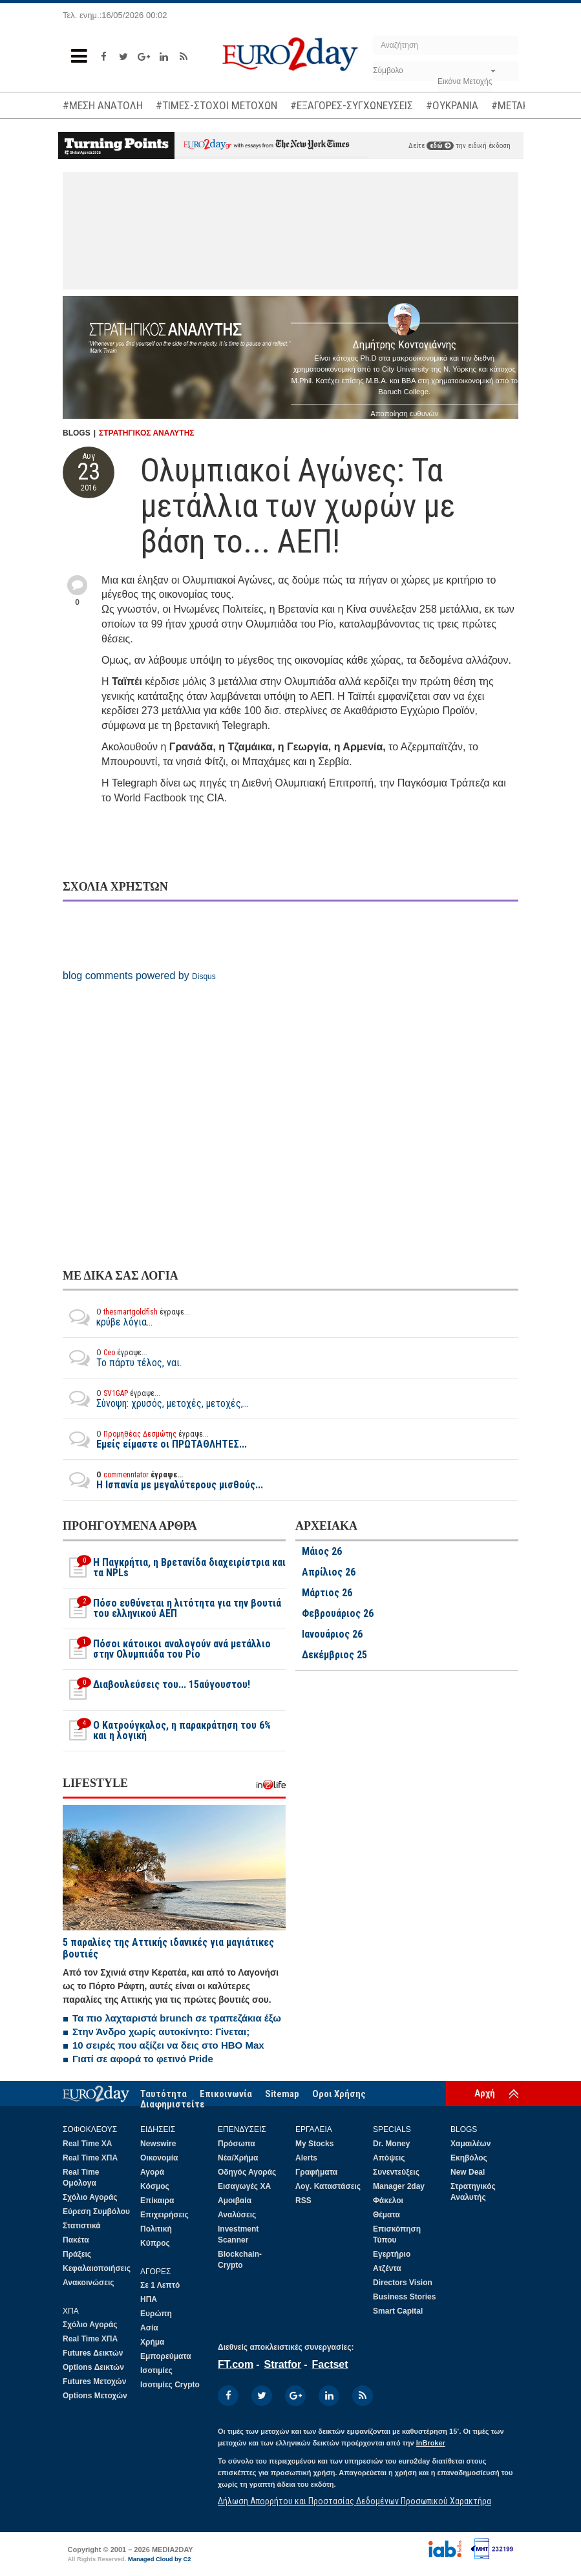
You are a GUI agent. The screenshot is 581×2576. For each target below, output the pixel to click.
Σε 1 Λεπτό (160, 2285)
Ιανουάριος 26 (332, 1634)
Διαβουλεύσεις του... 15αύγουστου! (156, 1690)
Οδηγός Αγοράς (247, 2172)
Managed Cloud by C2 (159, 2559)
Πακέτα (76, 2239)
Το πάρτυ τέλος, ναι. (122, 1357)
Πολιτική (156, 2228)
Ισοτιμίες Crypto (170, 2384)
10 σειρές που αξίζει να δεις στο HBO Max (168, 2045)
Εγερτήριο (391, 2254)
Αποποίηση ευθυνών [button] (404, 413)
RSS (303, 2200)
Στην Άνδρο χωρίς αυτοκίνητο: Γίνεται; (160, 2031)
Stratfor (282, 2364)
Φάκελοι (388, 2200)
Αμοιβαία (234, 2200)
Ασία (149, 2327)
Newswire (158, 2143)
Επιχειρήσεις (164, 2214)
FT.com (235, 2364)
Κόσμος (154, 2186)
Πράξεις (77, 2254)
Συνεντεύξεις (396, 2172)
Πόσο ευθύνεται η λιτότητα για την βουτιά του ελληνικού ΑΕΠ (172, 1608)
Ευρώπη (156, 2313)
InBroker (430, 2443)
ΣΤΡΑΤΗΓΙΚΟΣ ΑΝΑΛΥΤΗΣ (147, 433)
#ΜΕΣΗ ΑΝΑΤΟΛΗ (103, 105)
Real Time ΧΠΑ (90, 2157)
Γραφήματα (316, 2172)
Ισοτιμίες (156, 2370)
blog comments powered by (139, 975)
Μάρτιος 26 (327, 1593)
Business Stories (404, 2296)
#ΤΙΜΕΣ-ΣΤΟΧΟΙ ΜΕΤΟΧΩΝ (216, 105)
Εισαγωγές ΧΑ (244, 2186)
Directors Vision (402, 2282)
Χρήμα (152, 2342)
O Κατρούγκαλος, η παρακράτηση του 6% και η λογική (167, 1730)
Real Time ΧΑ (87, 2143)
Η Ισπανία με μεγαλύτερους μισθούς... (163, 1480)
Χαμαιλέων (470, 2143)
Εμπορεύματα (165, 2356)
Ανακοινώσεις (88, 2282)
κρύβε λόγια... (126, 1317)
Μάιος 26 (322, 1552)
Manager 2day (399, 2186)
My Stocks (314, 2143)
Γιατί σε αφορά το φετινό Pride (142, 2058)
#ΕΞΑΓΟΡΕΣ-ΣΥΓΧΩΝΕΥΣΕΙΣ (351, 105)
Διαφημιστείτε (172, 2104)
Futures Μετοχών (94, 2381)
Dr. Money (391, 2143)
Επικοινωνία (226, 2094)
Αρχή (484, 2093)
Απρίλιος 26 (328, 1572)
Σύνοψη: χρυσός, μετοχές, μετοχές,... (156, 1398)
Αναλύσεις (237, 2214)
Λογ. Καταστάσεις (328, 2186)
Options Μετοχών (95, 2395)
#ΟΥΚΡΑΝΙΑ (452, 105)
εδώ (440, 146)
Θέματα (386, 2214)
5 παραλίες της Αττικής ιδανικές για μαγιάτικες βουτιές (168, 1948)
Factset (330, 2364)
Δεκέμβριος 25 (334, 1655)
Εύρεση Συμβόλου (96, 2211)
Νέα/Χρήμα (238, 2157)
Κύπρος (155, 2243)
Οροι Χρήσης (339, 2094)
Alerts (306, 2157)
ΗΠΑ (148, 2299)
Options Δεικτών (93, 2367)
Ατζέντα (387, 2268)
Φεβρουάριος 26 (338, 1614)
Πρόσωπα (236, 2143)
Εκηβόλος (468, 2157)
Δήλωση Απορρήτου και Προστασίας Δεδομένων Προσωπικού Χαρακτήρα (354, 2501)
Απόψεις (389, 2157)
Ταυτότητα (163, 2094)
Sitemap (282, 2094)
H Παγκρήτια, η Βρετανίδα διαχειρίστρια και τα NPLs (174, 1567)
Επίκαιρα (157, 2200)
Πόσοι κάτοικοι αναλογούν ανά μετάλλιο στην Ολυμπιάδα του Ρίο (167, 1649)
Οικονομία (159, 2157)
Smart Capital (398, 2311)
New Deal (467, 2172)
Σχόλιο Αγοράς (90, 2197)
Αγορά (152, 2172)
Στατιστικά (82, 2225)
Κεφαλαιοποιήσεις (97, 2268)
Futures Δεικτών (93, 2353)
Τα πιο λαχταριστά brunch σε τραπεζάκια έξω (176, 2017)
